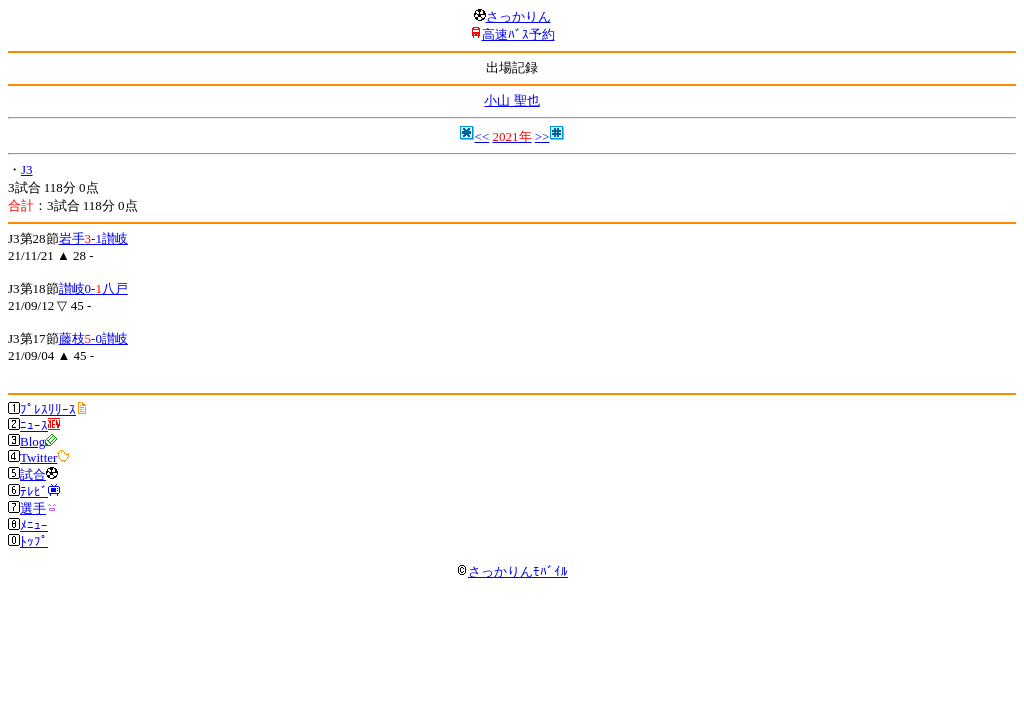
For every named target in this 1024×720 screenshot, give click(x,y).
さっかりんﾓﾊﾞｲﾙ (512, 571)
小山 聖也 (511, 100)
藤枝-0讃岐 (93, 338)
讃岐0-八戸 (93, 288)
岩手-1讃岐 (93, 238)
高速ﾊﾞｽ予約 (518, 34)
